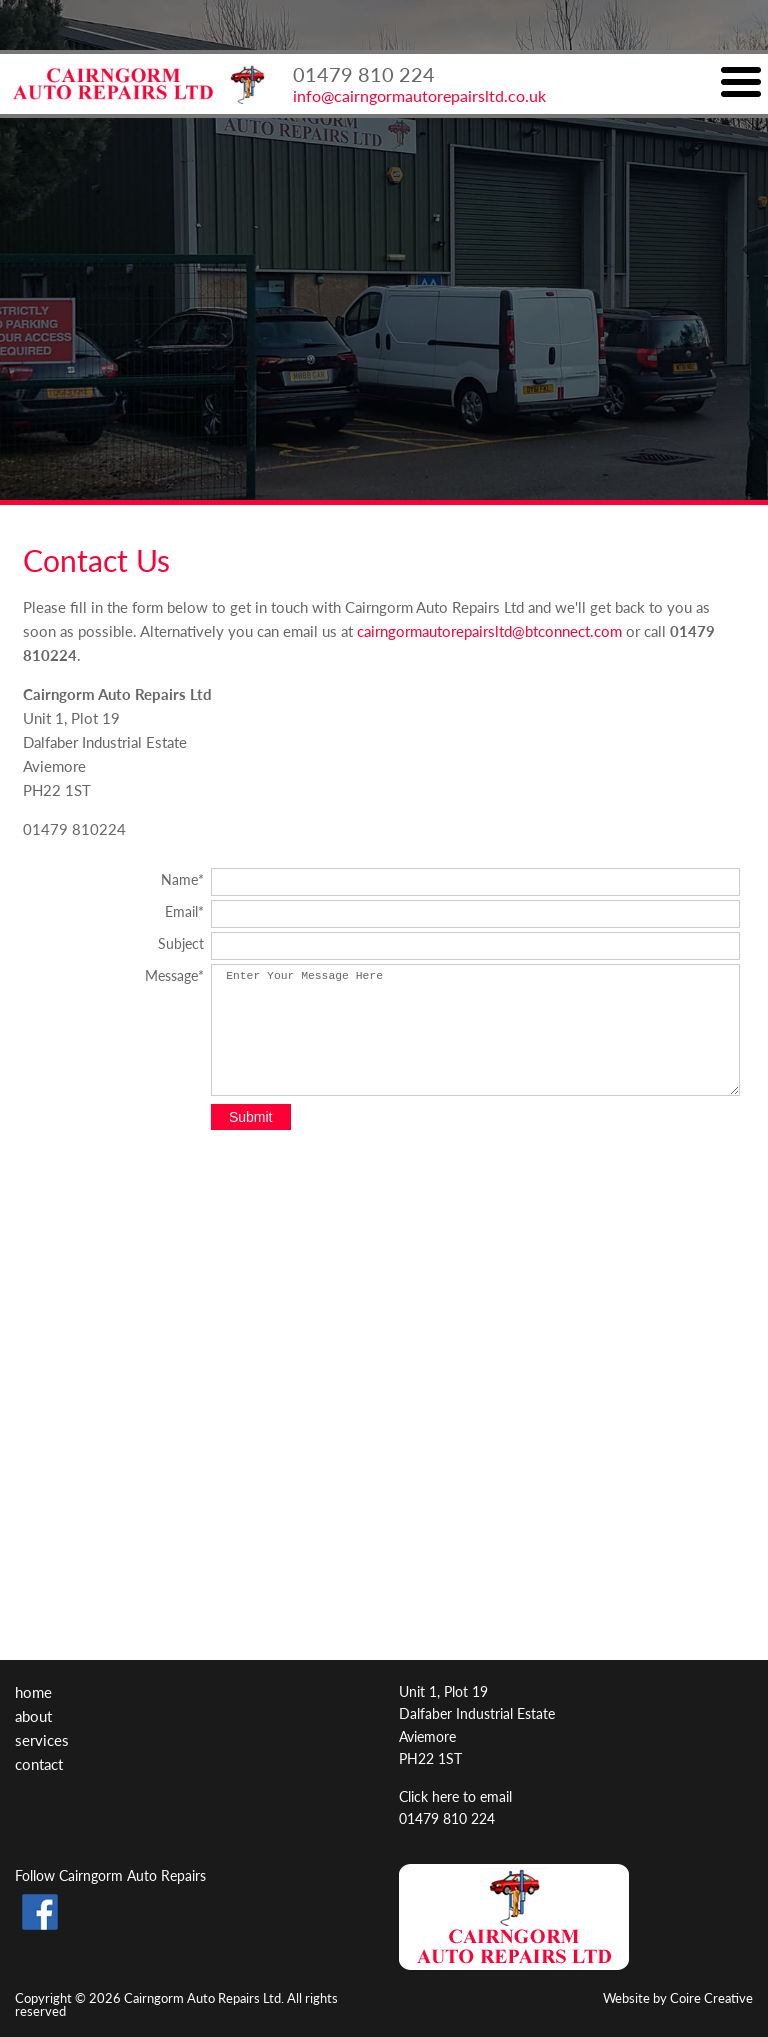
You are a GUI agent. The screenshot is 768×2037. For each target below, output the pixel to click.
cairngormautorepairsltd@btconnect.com (489, 630)
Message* (174, 973)
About (33, 1715)
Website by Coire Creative (678, 1997)
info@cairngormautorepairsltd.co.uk (419, 95)
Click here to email (455, 1796)
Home (33, 1691)
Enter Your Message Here (475, 1030)
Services (42, 1739)
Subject (181, 941)
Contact (39, 1763)
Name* (182, 877)
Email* (184, 909)
